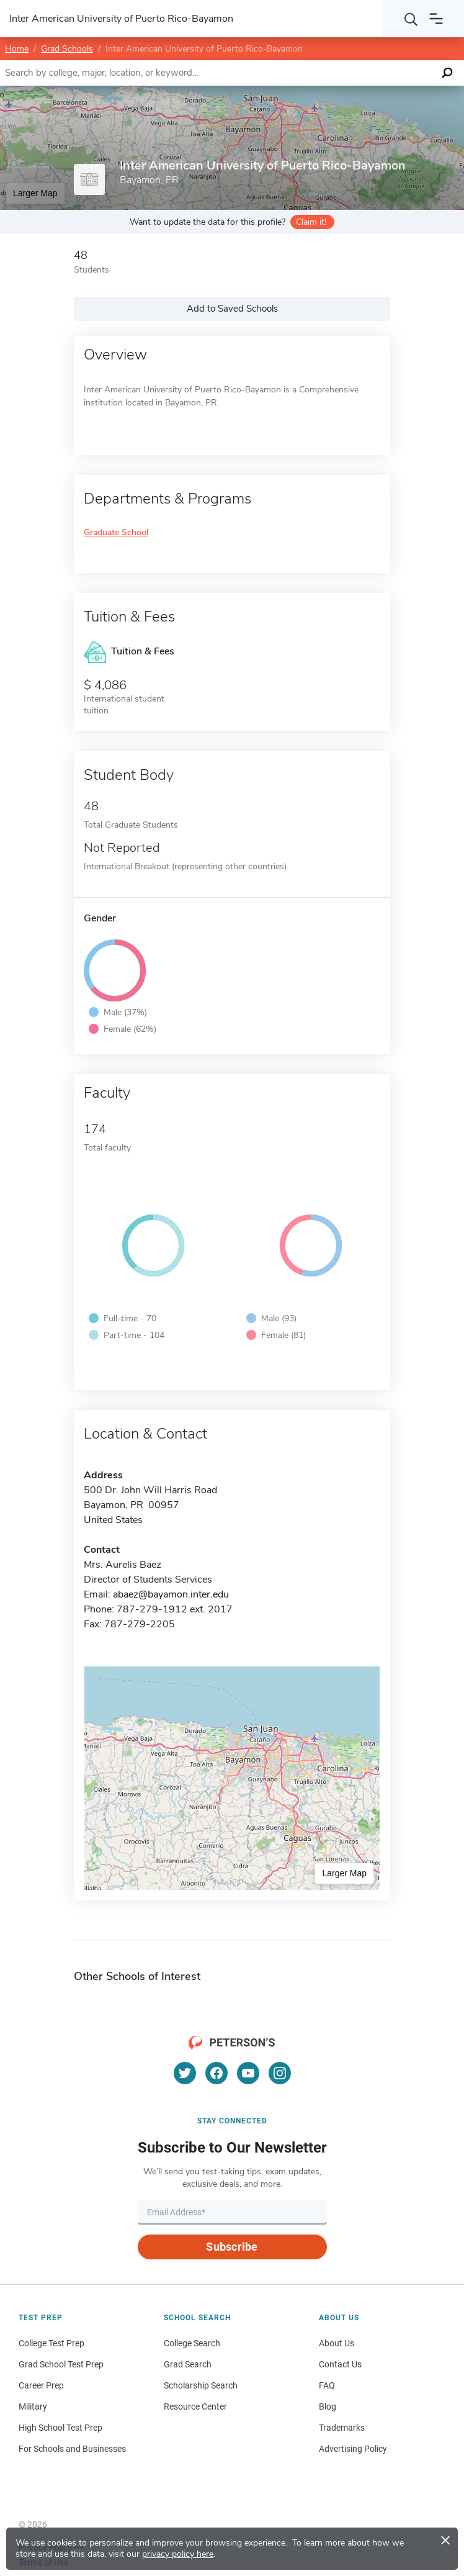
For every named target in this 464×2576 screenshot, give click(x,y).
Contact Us (340, 2364)
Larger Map (35, 193)
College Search (192, 2343)
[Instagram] (280, 2073)
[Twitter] (185, 2073)
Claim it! (311, 222)
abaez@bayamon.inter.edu (171, 1594)
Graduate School (116, 533)
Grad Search (188, 2364)
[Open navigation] (436, 18)
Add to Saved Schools (232, 308)
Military (33, 2406)
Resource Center (195, 2406)
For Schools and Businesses (72, 2449)
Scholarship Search (201, 2385)
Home (17, 49)
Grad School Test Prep (61, 2364)
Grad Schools (67, 49)
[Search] (411, 18)
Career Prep (41, 2385)
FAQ (327, 2385)
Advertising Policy (353, 2449)
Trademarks (342, 2428)
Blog (327, 2406)
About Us (336, 2343)
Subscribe (231, 2246)
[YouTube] (248, 2073)
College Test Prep (51, 2343)
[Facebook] (216, 2073)
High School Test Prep (60, 2428)
